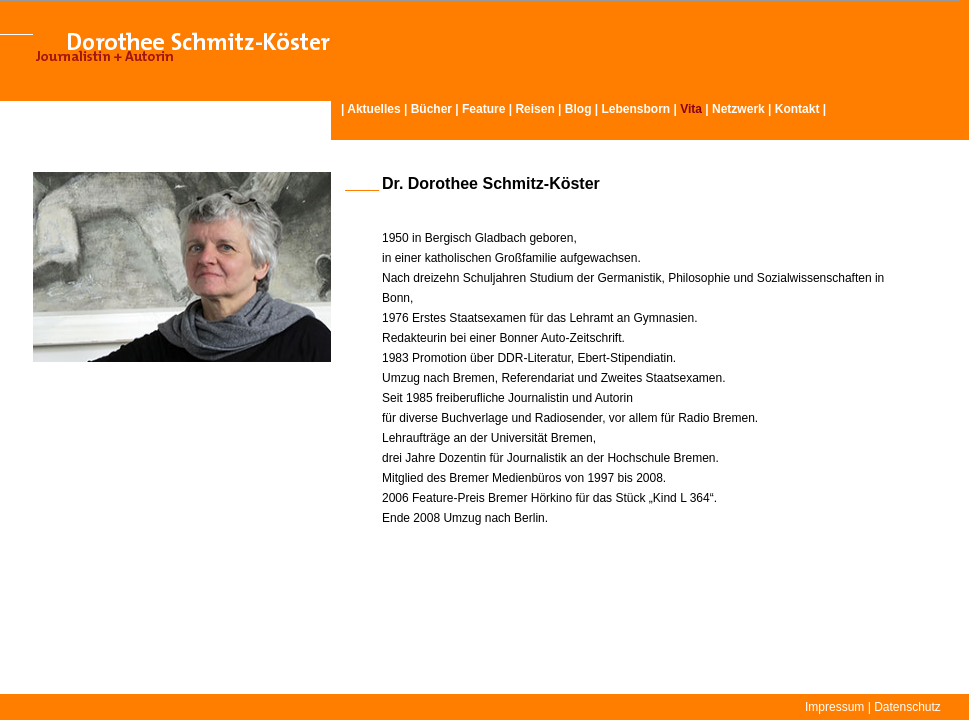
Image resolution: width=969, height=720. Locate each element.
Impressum (834, 707)
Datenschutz (907, 707)
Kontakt (797, 109)
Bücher (431, 109)
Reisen (534, 109)
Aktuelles (373, 109)
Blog (578, 109)
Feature (483, 109)
